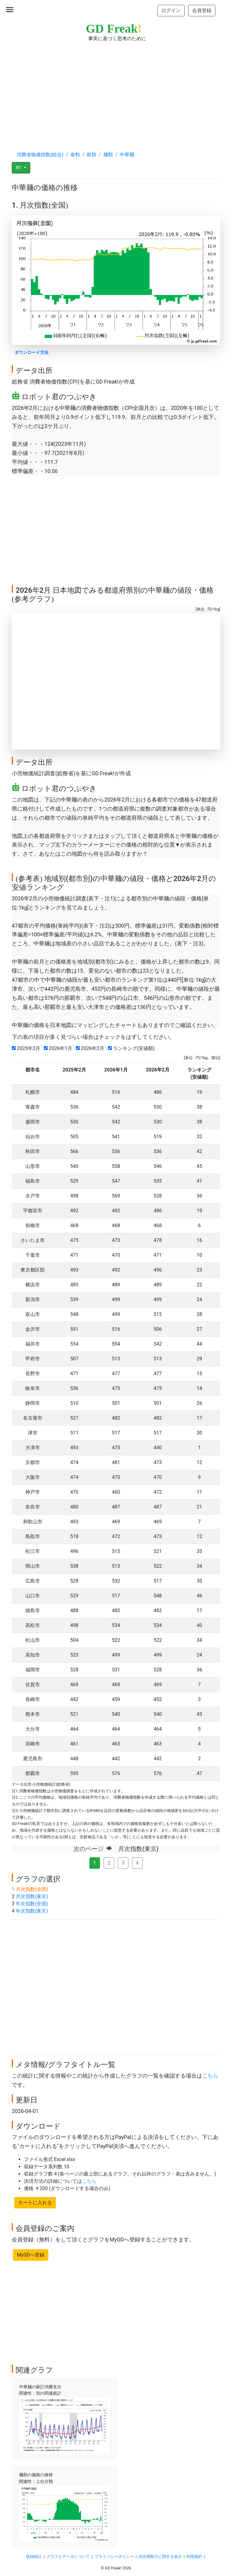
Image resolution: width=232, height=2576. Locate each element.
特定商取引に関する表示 (160, 2556)
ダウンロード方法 (31, 352)
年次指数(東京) (32, 1911)
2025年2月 (27, 1048)
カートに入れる (35, 2202)
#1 (19, 167)
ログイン (171, 10)
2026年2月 (91, 1048)
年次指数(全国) (32, 1904)
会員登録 (201, 10)
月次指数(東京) (32, 1896)
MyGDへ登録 (30, 2255)
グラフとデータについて (68, 2556)
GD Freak (114, 28)
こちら (210, 2076)
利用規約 (194, 2556)
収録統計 (34, 2556)
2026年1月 (59, 1048)
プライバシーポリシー (114, 2556)
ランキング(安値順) (132, 1048)
